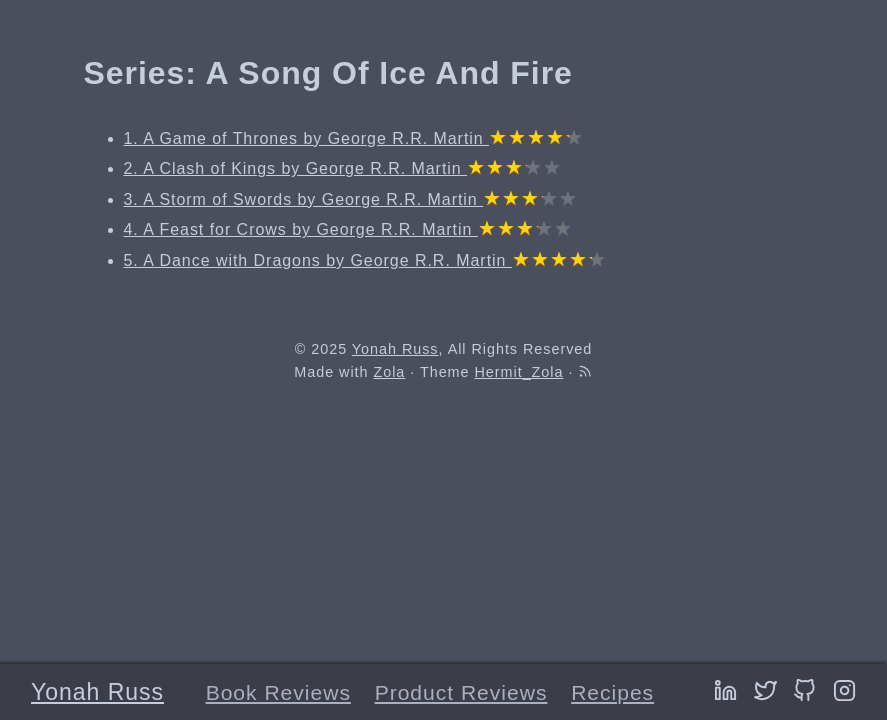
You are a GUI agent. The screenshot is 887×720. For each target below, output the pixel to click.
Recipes (612, 692)
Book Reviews (278, 692)
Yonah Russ (97, 692)
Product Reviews (461, 692)
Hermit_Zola (519, 372)
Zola (389, 372)
